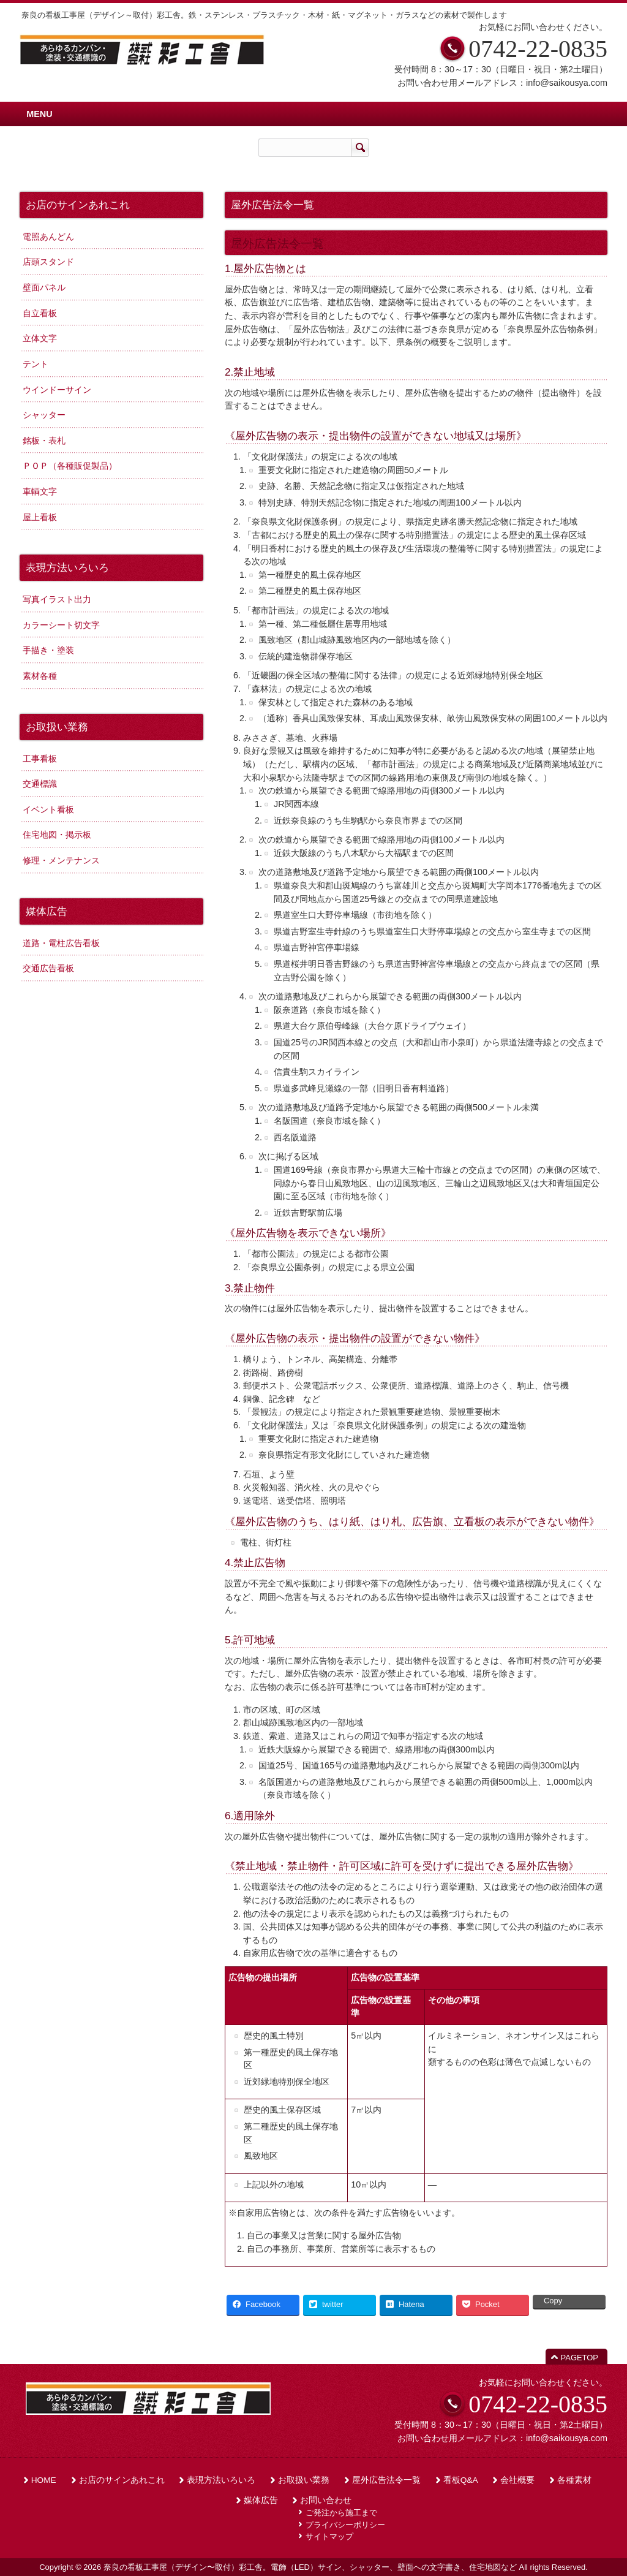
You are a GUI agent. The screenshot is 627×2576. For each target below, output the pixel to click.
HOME (43, 2480)
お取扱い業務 (303, 2480)
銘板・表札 (44, 440)
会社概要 (517, 2480)
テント (35, 364)
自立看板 (40, 313)
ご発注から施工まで (341, 2512)
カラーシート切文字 (61, 625)
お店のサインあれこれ (122, 2480)
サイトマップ (329, 2536)
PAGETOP (579, 2357)
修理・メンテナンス (61, 860)
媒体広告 (261, 2500)
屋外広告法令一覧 (386, 2480)
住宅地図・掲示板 (57, 834)
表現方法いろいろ (221, 2480)
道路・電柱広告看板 (61, 943)
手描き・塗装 (48, 650)
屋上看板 (40, 517)
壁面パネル (44, 287)
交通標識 (40, 784)
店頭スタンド (48, 262)
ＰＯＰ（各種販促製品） (70, 466)
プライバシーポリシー (345, 2524)
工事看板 (40, 758)
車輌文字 (40, 491)
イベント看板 (48, 809)
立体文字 (40, 338)
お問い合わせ (325, 2500)
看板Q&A (460, 2480)
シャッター (44, 415)
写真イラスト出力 (57, 599)
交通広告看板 (48, 968)
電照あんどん (48, 236)
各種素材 (574, 2480)
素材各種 (40, 676)
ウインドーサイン (57, 390)
